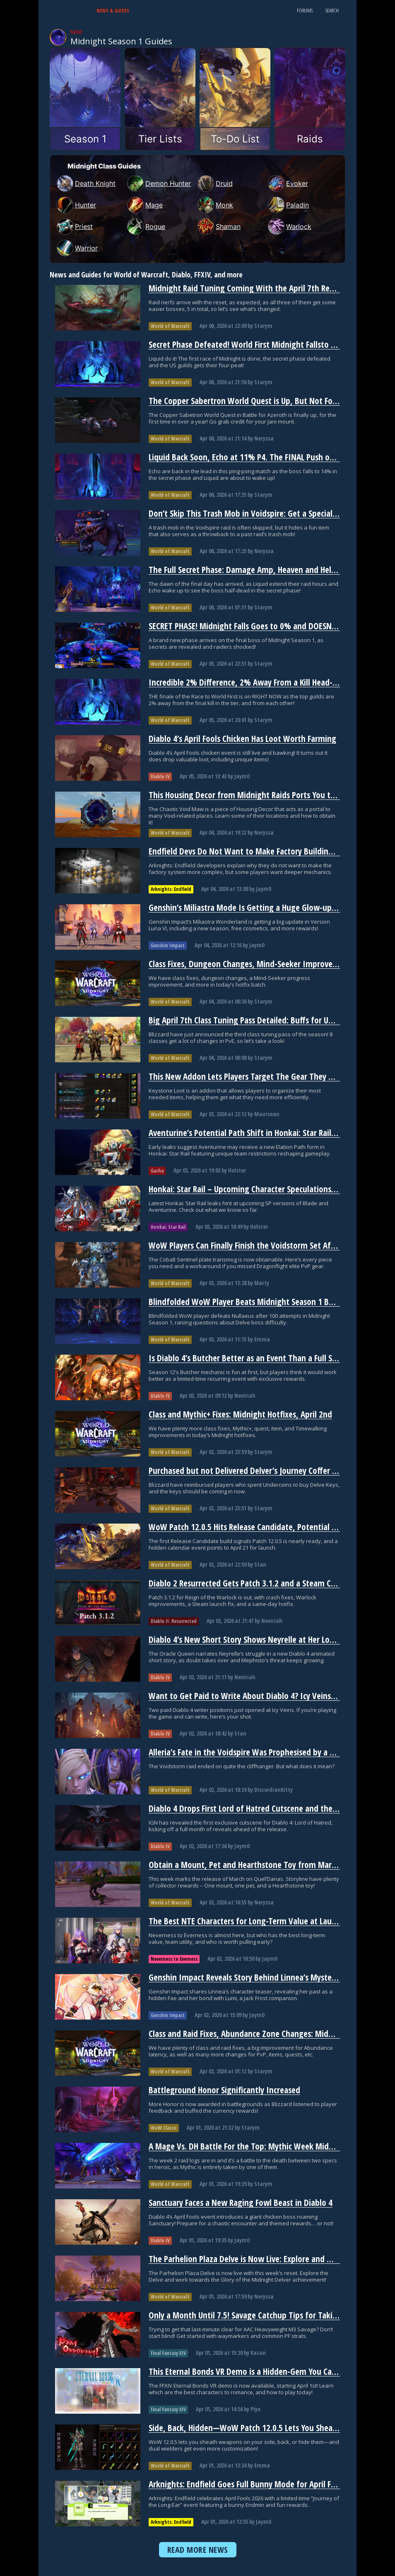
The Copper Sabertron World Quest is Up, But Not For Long (251, 401)
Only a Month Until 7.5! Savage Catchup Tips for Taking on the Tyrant (270, 2315)
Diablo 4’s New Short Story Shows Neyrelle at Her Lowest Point (258, 1639)
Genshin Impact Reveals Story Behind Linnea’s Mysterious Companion (270, 1977)
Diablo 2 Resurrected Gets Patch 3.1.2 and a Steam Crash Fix (253, 1583)
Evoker (288, 183)
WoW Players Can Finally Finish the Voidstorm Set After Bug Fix (258, 1245)
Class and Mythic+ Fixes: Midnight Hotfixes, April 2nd (240, 1414)
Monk (215, 205)
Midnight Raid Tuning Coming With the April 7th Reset (244, 288)
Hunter (76, 205)
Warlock (289, 226)
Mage (145, 205)
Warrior (77, 248)
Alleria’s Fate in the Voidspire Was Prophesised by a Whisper (253, 1752)
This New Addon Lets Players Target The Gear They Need (248, 1076)
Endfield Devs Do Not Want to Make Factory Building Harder (253, 851)
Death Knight (86, 183)
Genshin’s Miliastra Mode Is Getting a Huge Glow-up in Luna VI (259, 907)
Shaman (219, 226)
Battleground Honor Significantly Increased (224, 2090)
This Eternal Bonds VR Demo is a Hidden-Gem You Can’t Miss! (255, 2371)
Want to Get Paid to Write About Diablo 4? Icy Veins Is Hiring (255, 1696)
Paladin (288, 205)
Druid (215, 183)
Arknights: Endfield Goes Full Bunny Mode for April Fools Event (258, 2484)
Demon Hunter (159, 183)
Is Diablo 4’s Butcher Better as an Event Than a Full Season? (252, 1358)
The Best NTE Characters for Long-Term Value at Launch (246, 1921)
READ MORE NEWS (197, 2549)
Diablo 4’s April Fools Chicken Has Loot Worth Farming (242, 738)
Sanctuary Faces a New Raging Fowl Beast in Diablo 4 (240, 2202)
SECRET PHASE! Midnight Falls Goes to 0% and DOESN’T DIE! (251, 626)
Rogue (146, 226)
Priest (75, 226)
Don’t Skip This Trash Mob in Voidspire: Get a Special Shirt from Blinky (271, 513)
